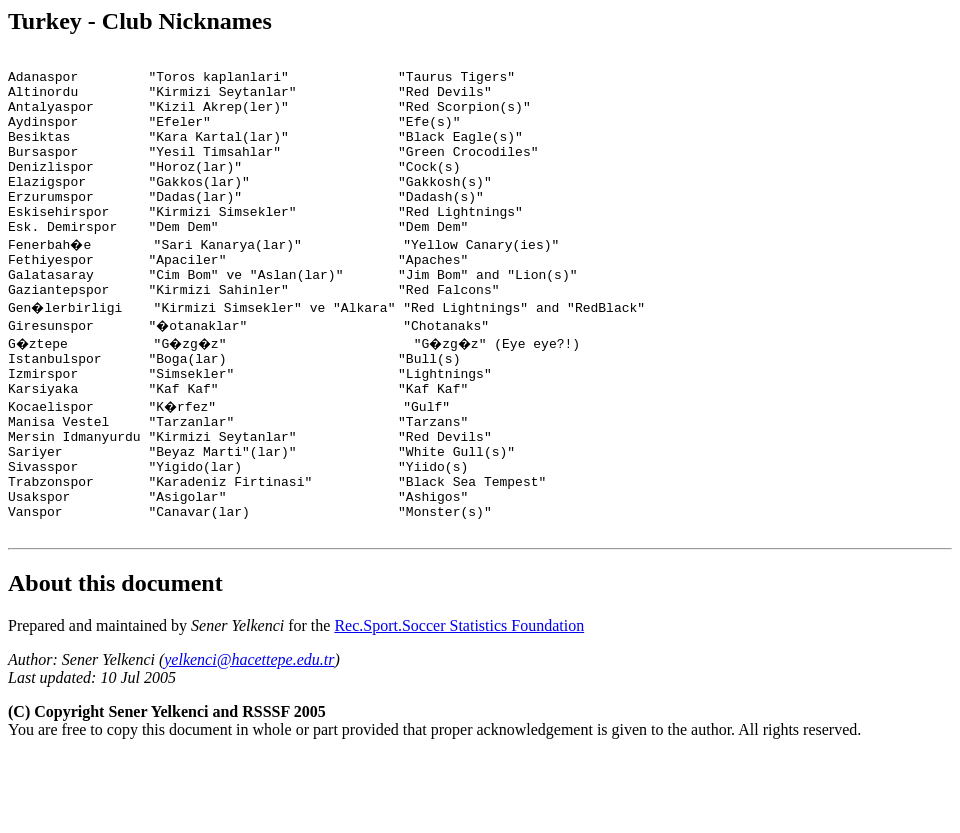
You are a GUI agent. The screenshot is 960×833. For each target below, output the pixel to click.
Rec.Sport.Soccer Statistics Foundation (459, 703)
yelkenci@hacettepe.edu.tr (249, 737)
